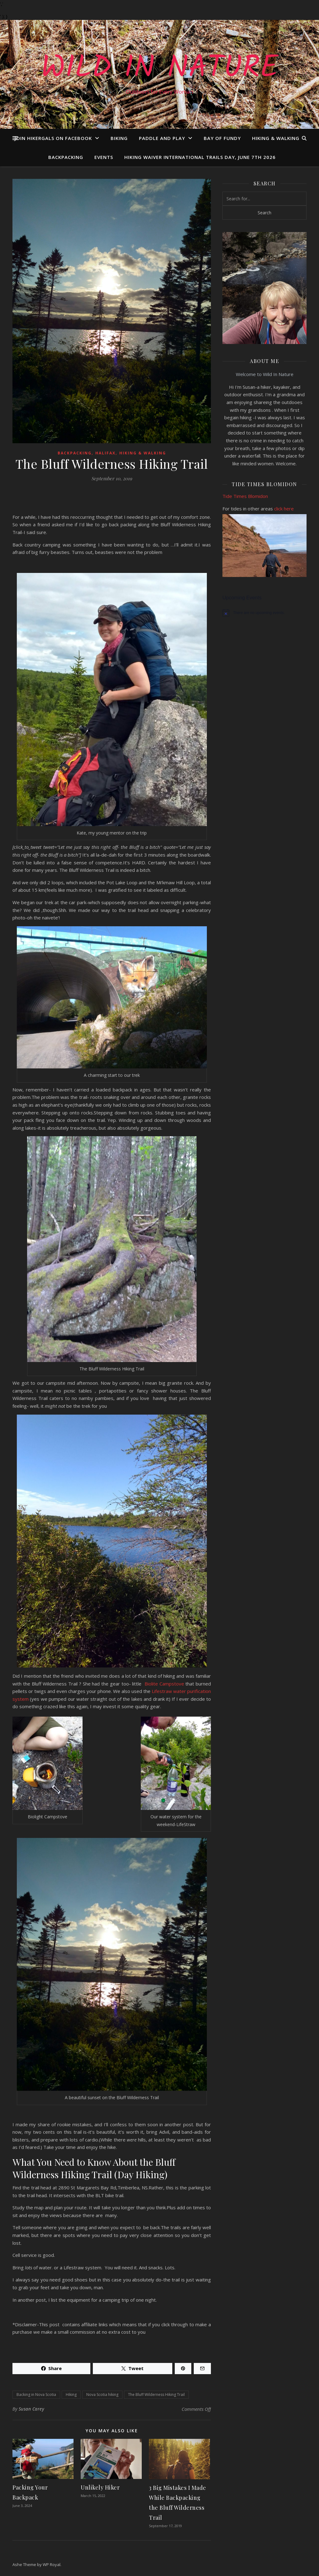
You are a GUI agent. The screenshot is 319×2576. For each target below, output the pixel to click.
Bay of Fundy (222, 138)
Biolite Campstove (164, 1684)
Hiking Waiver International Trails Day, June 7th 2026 (200, 157)
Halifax (105, 453)
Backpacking (65, 157)
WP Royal (51, 2564)
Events (103, 157)
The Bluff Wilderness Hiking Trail (156, 2394)
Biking (119, 138)
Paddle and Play (162, 138)
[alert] (264, 612)
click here (284, 508)
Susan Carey (31, 2409)
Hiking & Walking (275, 138)
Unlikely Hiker (100, 2487)
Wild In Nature (159, 68)
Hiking (71, 2394)
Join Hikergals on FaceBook (53, 138)
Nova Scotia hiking (102, 2394)
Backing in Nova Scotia (36, 2394)
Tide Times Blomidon (245, 496)
